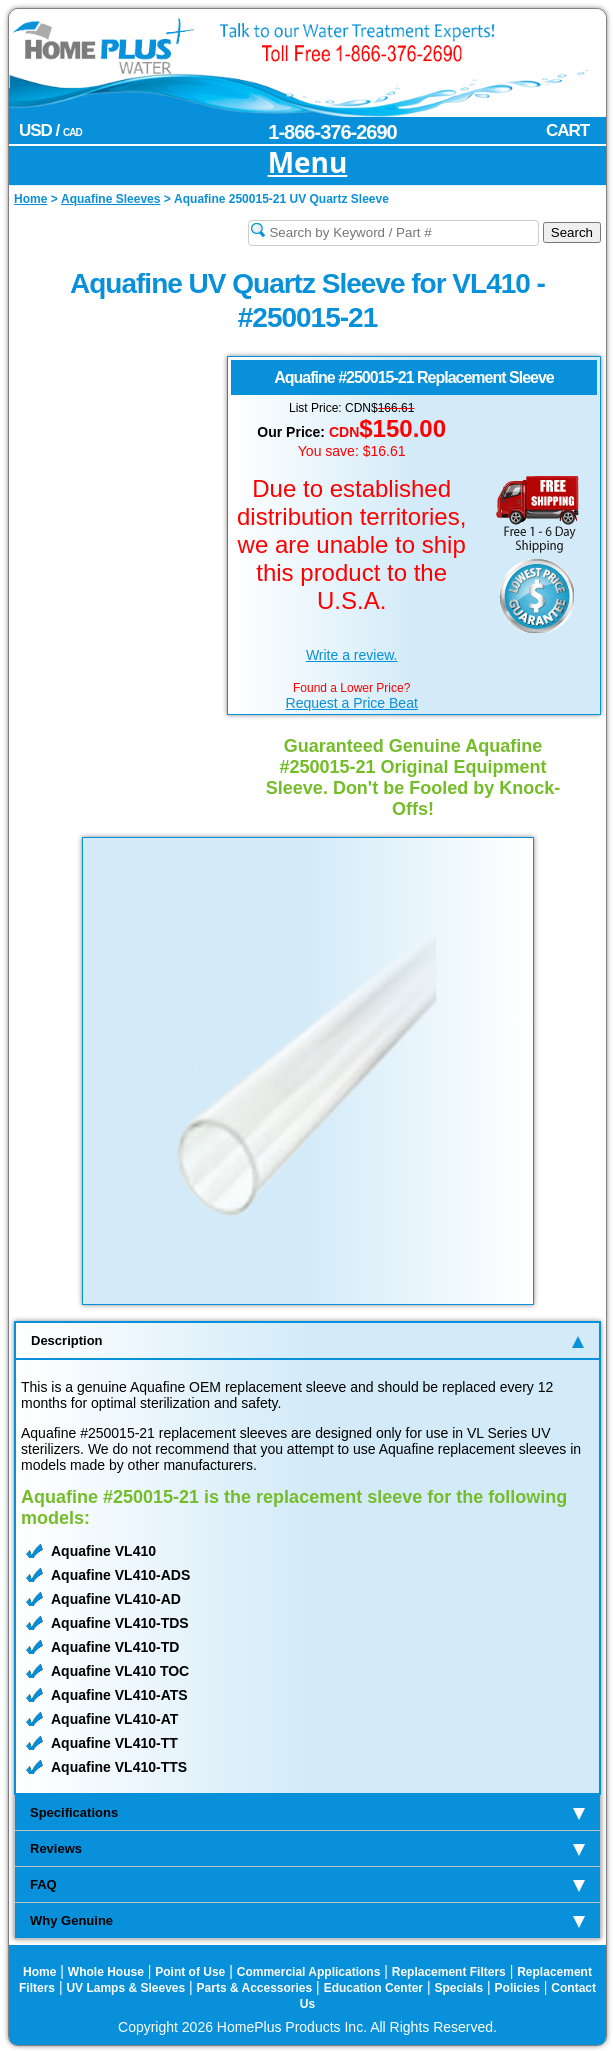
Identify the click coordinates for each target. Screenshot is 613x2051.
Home (39, 1972)
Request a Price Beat (352, 703)
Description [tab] (307, 1340)
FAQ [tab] (307, 1884)
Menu (308, 163)
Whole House (106, 1972)
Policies (517, 1988)
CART (567, 130)
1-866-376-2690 (332, 132)
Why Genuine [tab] (307, 1920)
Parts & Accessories (255, 1988)
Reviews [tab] (307, 1848)
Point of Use (190, 1972)
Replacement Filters (449, 1972)
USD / (50, 130)
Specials (458, 1988)
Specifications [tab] (307, 1812)
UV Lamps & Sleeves (125, 1988)
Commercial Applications (309, 1972)
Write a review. (352, 655)
